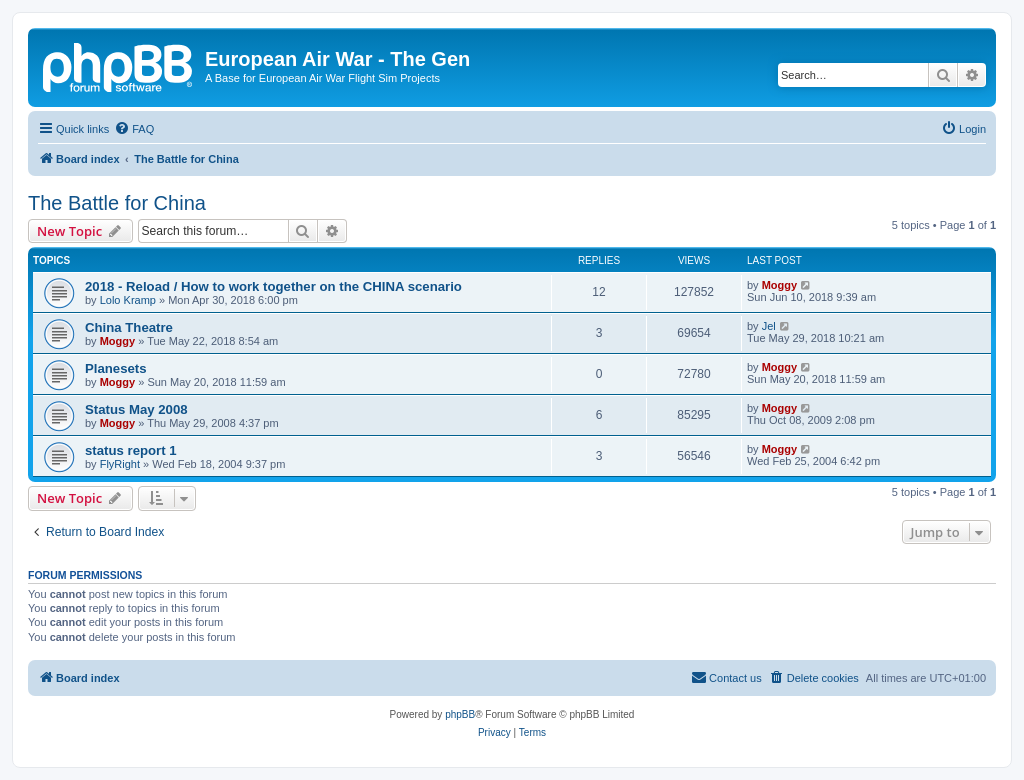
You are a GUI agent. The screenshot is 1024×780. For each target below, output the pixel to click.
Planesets (116, 368)
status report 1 (131, 450)
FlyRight (120, 464)
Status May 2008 (136, 409)
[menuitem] (134, 129)
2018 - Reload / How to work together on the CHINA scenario (273, 286)
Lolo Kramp (128, 300)
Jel (769, 326)
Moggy (779, 285)
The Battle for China (117, 203)
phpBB (460, 714)
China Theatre (129, 327)
